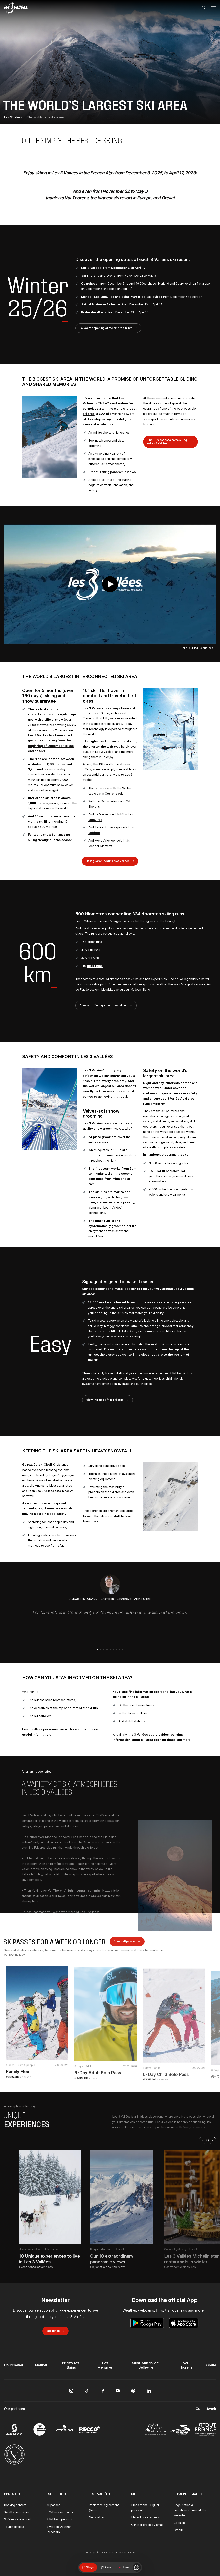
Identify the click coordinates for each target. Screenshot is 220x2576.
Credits (179, 2530)
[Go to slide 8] (119, 1649)
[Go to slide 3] (103, 1649)
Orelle (211, 2365)
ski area (89, 414)
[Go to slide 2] (100, 1649)
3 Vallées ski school (17, 2519)
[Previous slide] (203, 2140)
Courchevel (113, 793)
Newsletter (96, 2517)
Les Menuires (105, 2365)
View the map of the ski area (105, 1399)
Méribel (94, 833)
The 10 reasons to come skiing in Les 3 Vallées (167, 441)
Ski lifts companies (17, 2512)
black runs (95, 966)
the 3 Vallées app (141, 1734)
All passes (53, 2505)
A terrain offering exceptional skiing (103, 1005)
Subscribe (53, 2330)
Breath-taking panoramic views (112, 472)
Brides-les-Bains (71, 2365)
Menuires (95, 820)
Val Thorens (185, 2365)
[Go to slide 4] (107, 1649)
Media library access (145, 2517)
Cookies (179, 2523)
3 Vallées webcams (59, 2512)
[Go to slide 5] (110, 1649)
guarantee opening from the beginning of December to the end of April (51, 745)
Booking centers (15, 2505)
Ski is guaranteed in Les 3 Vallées (108, 861)
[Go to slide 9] (122, 1649)
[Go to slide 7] (116, 1649)
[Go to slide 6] (113, 1649)
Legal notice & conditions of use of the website (190, 2510)
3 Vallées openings (59, 2519)
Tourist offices (14, 2527)
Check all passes (124, 1944)
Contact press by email (147, 2525)
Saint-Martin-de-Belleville (146, 2365)
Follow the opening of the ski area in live (106, 328)
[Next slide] (212, 2140)
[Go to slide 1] (97, 1649)
